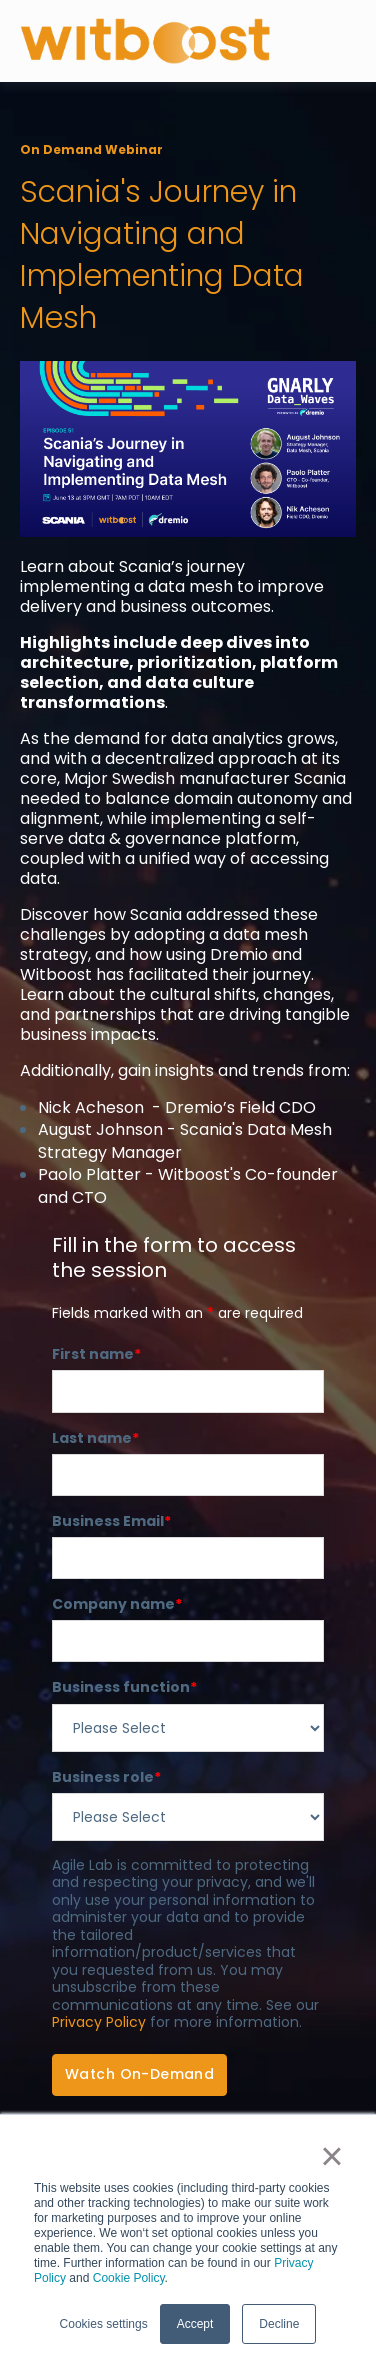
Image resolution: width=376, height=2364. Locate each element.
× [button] (331, 2156)
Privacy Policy (99, 2022)
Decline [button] (279, 2324)
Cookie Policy (129, 2278)
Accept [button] (195, 2324)
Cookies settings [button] (104, 2324)
